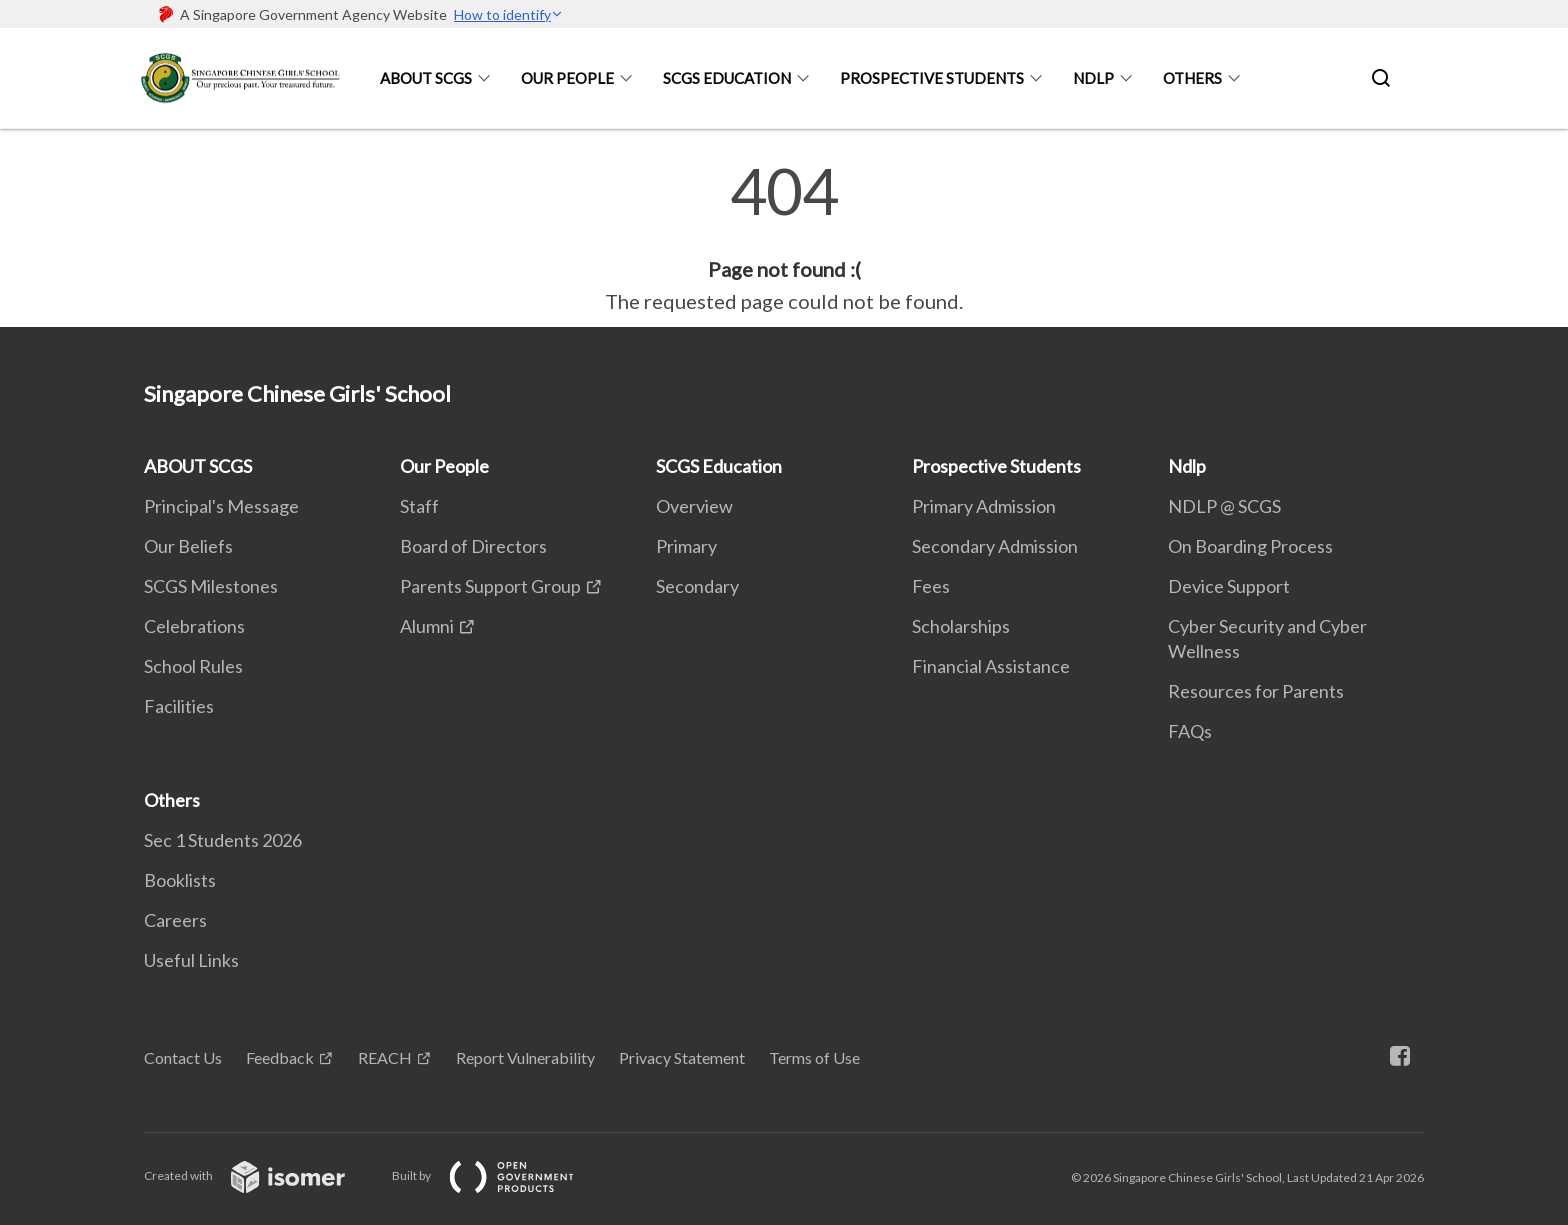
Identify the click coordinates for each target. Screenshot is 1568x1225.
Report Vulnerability (525, 1057)
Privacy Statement (682, 1057)
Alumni (427, 626)
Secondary (697, 586)
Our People (567, 78)
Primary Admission (984, 506)
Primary (686, 546)
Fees (931, 586)
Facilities (179, 706)
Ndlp (1093, 78)
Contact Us (183, 1057)
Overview (694, 506)
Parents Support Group (490, 586)
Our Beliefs (188, 546)
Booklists (180, 880)
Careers (175, 920)
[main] (784, 238)
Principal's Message (221, 506)
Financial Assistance (991, 666)
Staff (419, 506)
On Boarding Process (1250, 546)
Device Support (1229, 586)
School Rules (193, 666)
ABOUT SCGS (426, 78)
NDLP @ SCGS (1224, 506)
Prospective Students (932, 78)
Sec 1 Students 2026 (223, 840)
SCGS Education (727, 78)
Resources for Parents (1256, 691)
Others (1192, 78)
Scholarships (961, 626)
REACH (385, 1057)
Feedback (280, 1057)
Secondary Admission (995, 546)
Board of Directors (473, 546)
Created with (260, 1175)
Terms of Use (814, 1057)
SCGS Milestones (211, 586)
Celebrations (194, 626)
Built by (499, 1175)
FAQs (1190, 731)
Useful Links (191, 960)
